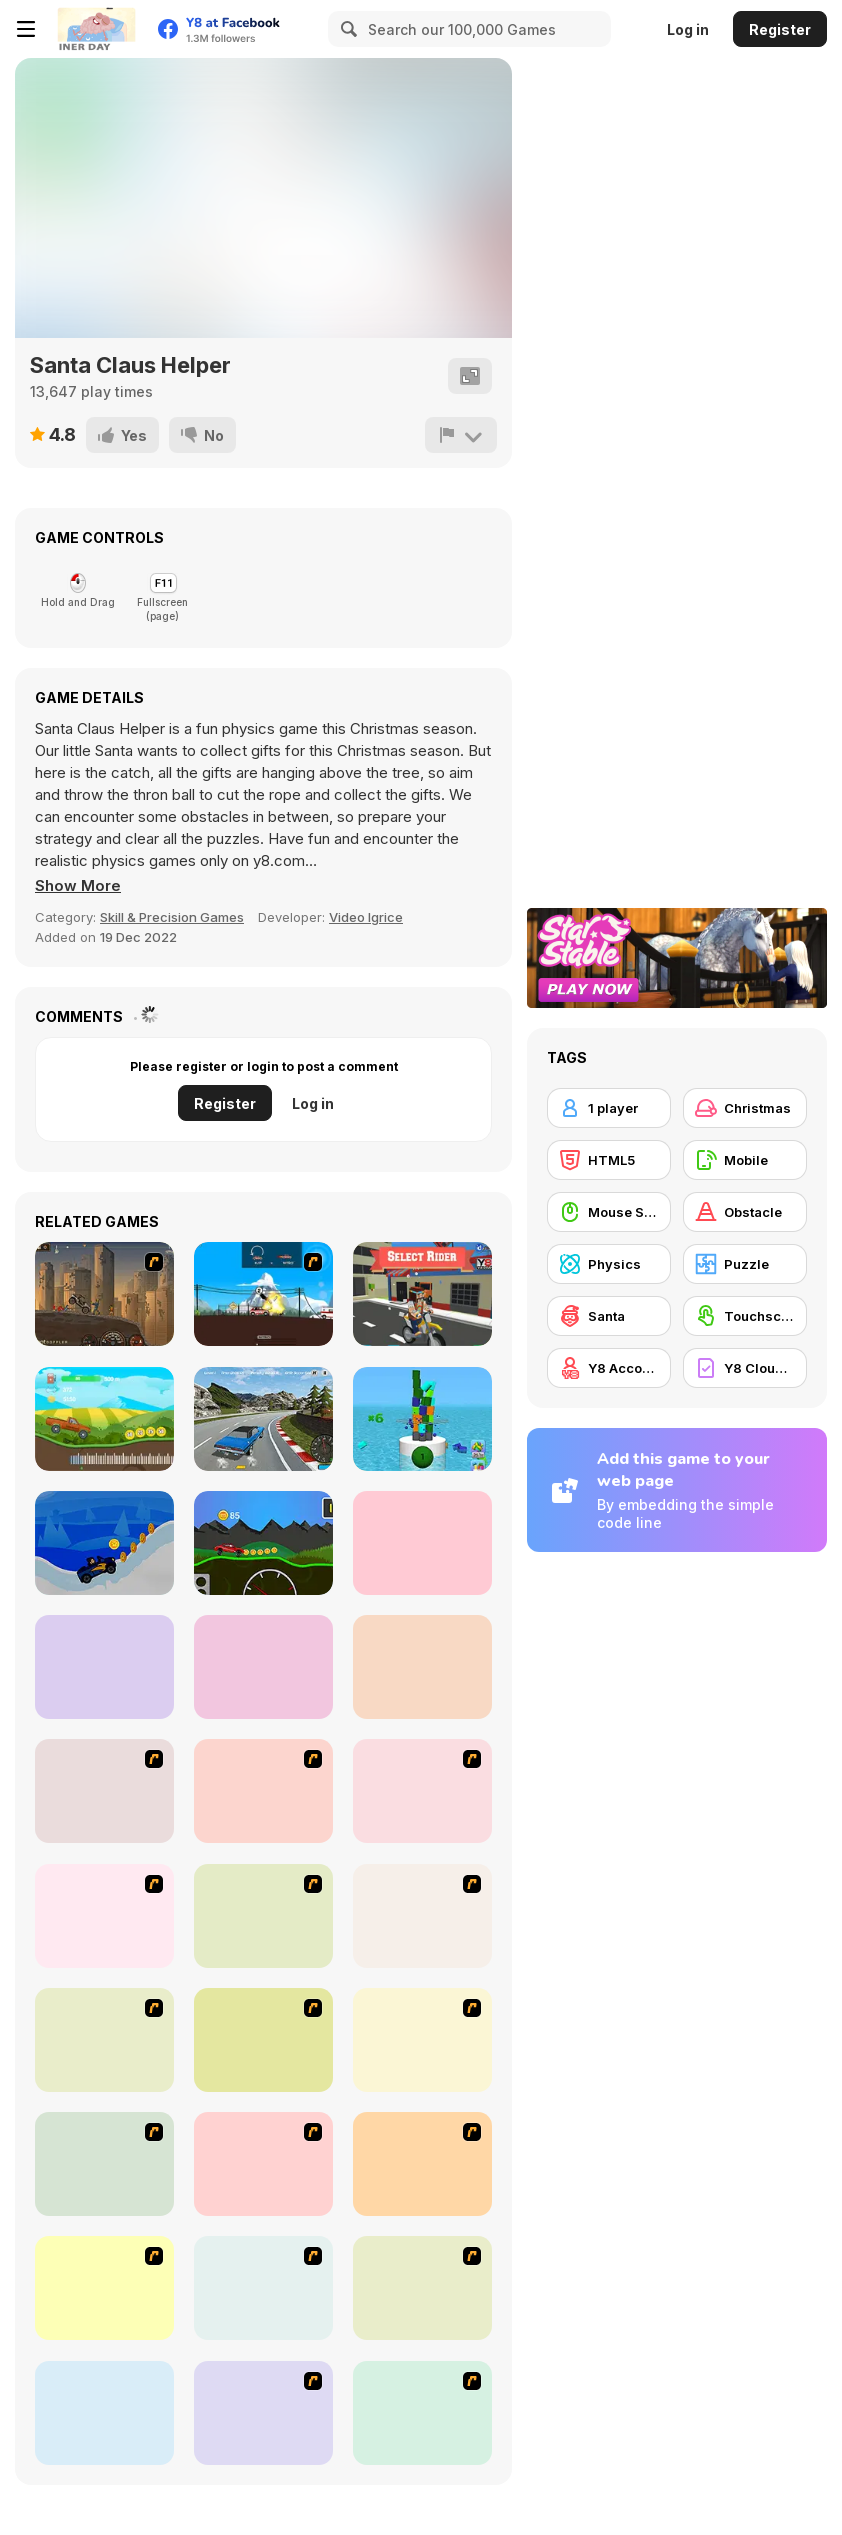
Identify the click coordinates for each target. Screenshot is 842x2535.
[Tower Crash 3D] (422, 1419)
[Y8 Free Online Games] (96, 29)
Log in (688, 29)
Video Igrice (366, 917)
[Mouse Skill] (609, 1212)
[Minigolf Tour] (422, 1667)
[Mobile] (745, 1160)
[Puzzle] (745, 1264)
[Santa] (609, 1316)
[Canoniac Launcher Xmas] (104, 2413)
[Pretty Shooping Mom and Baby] (422, 2288)
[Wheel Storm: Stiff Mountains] (263, 1543)
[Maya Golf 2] (104, 1667)
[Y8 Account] (609, 1368)
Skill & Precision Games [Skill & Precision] (172, 917)
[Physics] (609, 1264)
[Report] (461, 435)
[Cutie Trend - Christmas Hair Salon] (104, 2164)
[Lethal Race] (263, 1294)
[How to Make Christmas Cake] (422, 1916)
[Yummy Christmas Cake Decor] (422, 2413)
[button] (78, 886)
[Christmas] (745, 1108)
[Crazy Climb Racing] (104, 1419)
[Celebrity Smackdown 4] (263, 1916)
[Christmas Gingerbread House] (263, 2288)
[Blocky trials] (422, 1294)
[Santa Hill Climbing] (104, 1543)
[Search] (346, 29)
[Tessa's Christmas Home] (422, 2040)
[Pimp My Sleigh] (104, 1916)
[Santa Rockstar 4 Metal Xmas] (104, 2288)
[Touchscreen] (745, 1316)
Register (780, 29)
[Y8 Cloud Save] (745, 1368)
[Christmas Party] (422, 1791)
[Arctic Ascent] (422, 2164)
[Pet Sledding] (263, 2040)
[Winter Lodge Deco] (263, 2413)
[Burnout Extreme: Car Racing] (263, 1419)
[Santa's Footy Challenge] (263, 2164)
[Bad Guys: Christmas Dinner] (263, 1791)
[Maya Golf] (422, 1543)
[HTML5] (609, 1160)
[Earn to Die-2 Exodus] (104, 1294)
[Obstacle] (745, 1212)
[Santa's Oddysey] (104, 1791)
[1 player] (609, 1108)
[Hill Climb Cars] (263, 1667)
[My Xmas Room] (104, 2040)
